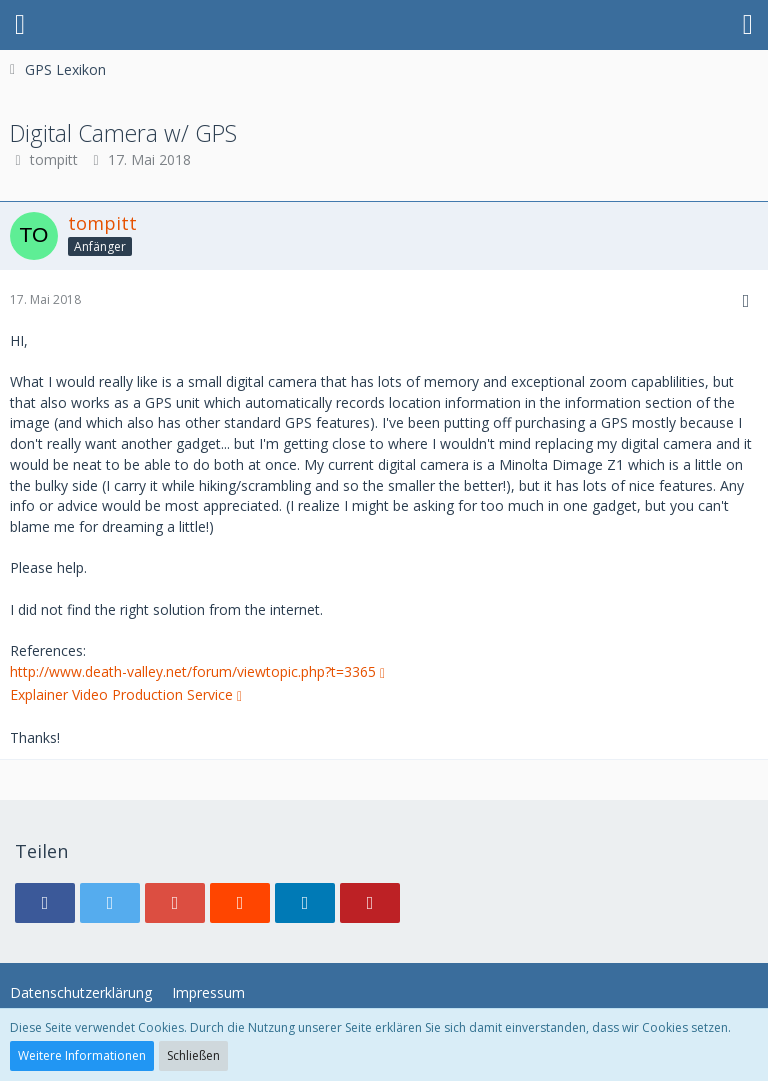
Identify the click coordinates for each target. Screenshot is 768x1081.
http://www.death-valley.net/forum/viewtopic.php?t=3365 (193, 671)
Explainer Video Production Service (121, 694)
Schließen (193, 1055)
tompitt (54, 159)
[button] (20, 25)
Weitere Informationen (82, 1055)
